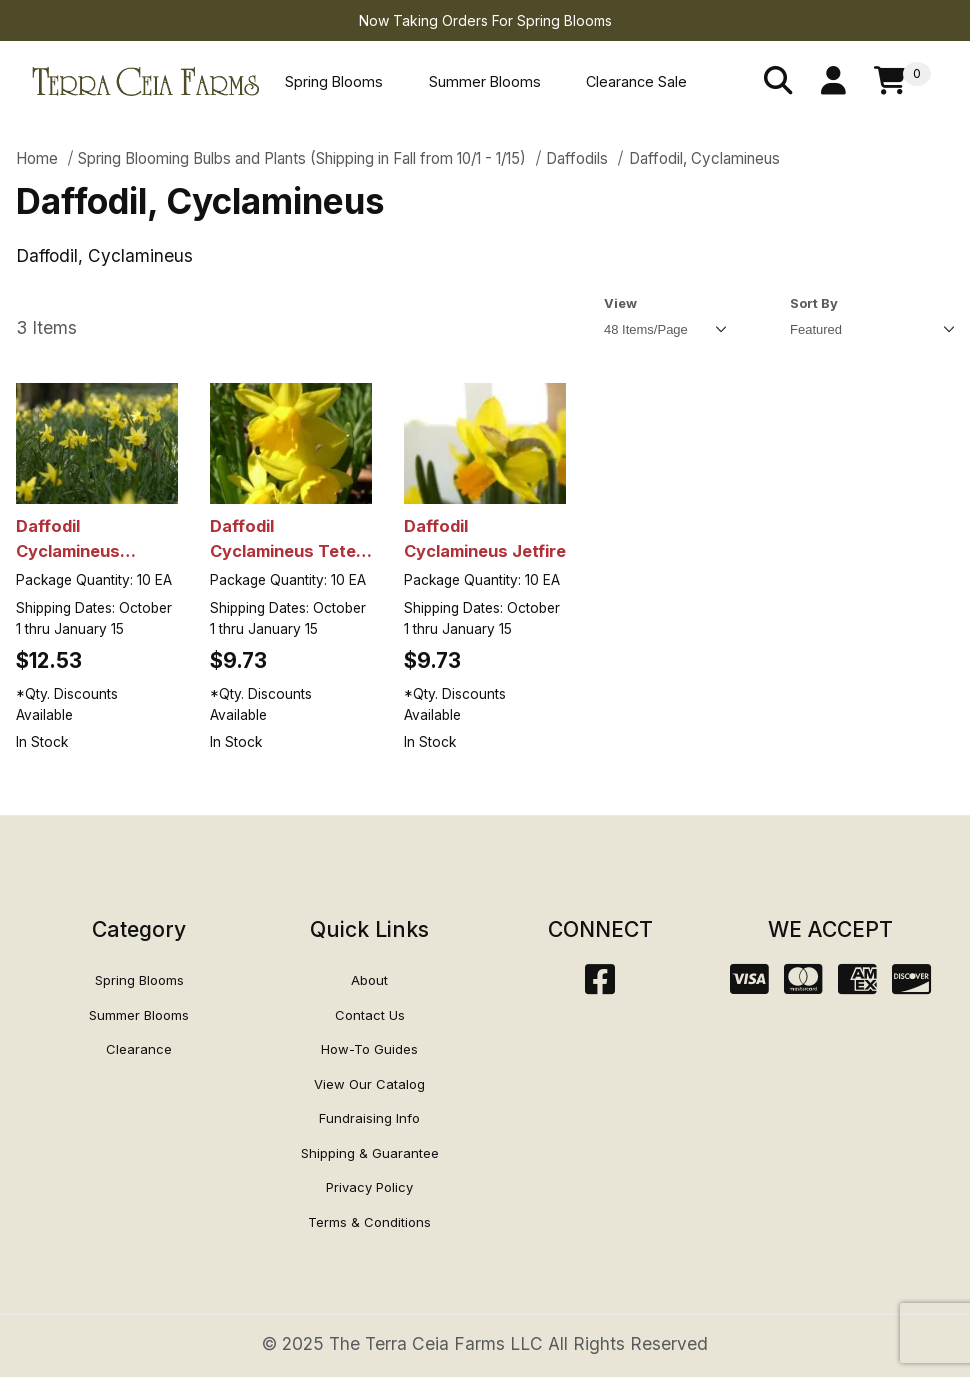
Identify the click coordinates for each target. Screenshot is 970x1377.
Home (37, 158)
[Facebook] (600, 985)
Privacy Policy (369, 1187)
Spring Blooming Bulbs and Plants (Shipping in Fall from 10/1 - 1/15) (302, 158)
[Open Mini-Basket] (902, 81)
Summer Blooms (485, 81)
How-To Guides (369, 1049)
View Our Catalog (369, 1084)
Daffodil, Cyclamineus (704, 158)
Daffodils (577, 158)
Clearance (139, 1049)
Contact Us (370, 1015)
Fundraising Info (369, 1118)
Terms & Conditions (369, 1222)
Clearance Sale (636, 81)
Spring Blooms (334, 81)
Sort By (814, 303)
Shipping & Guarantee (370, 1153)
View (620, 303)
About (369, 980)
